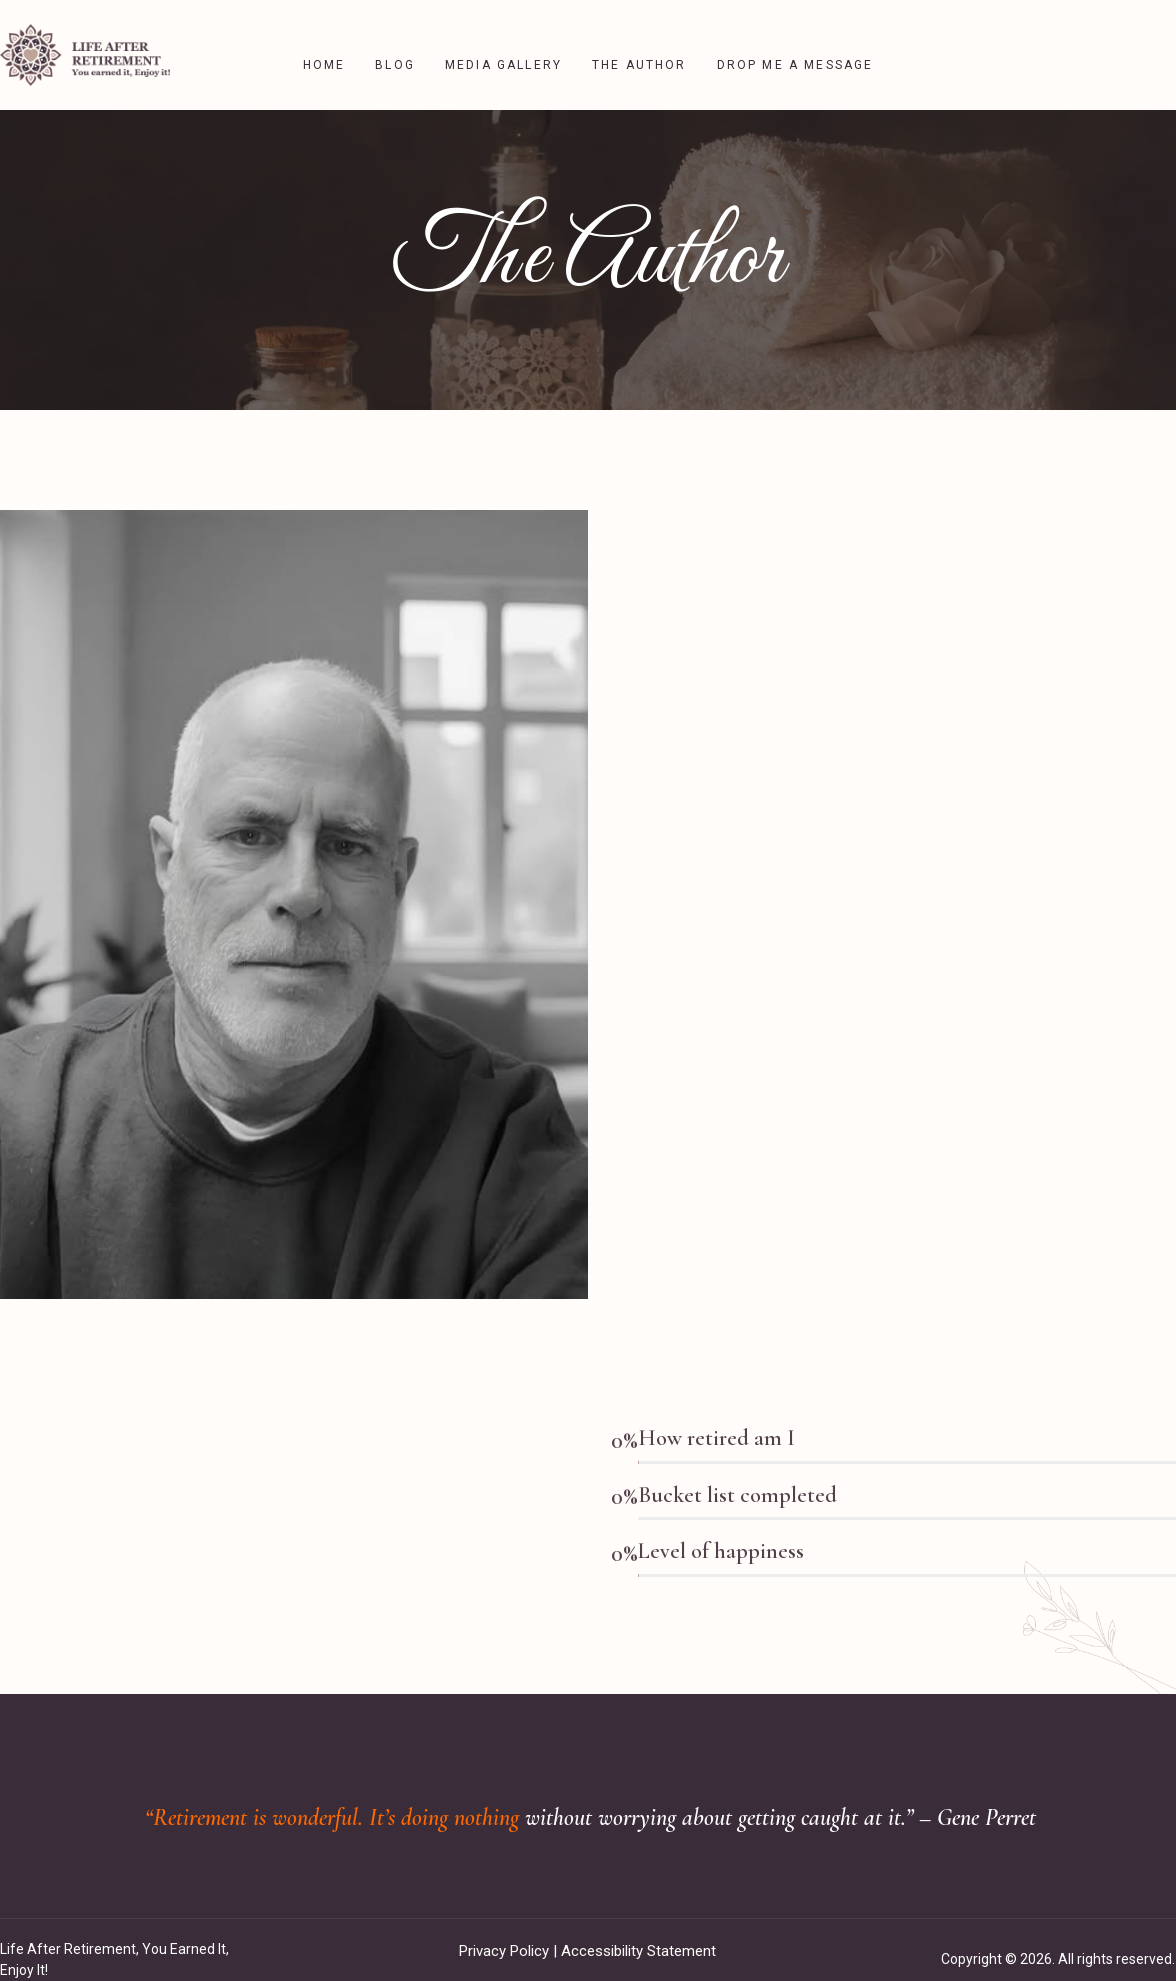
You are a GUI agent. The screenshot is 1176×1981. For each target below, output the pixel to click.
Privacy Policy (504, 1931)
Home (324, 45)
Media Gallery (503, 45)
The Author (639, 45)
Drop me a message (795, 45)
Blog (395, 45)
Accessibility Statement (638, 1931)
